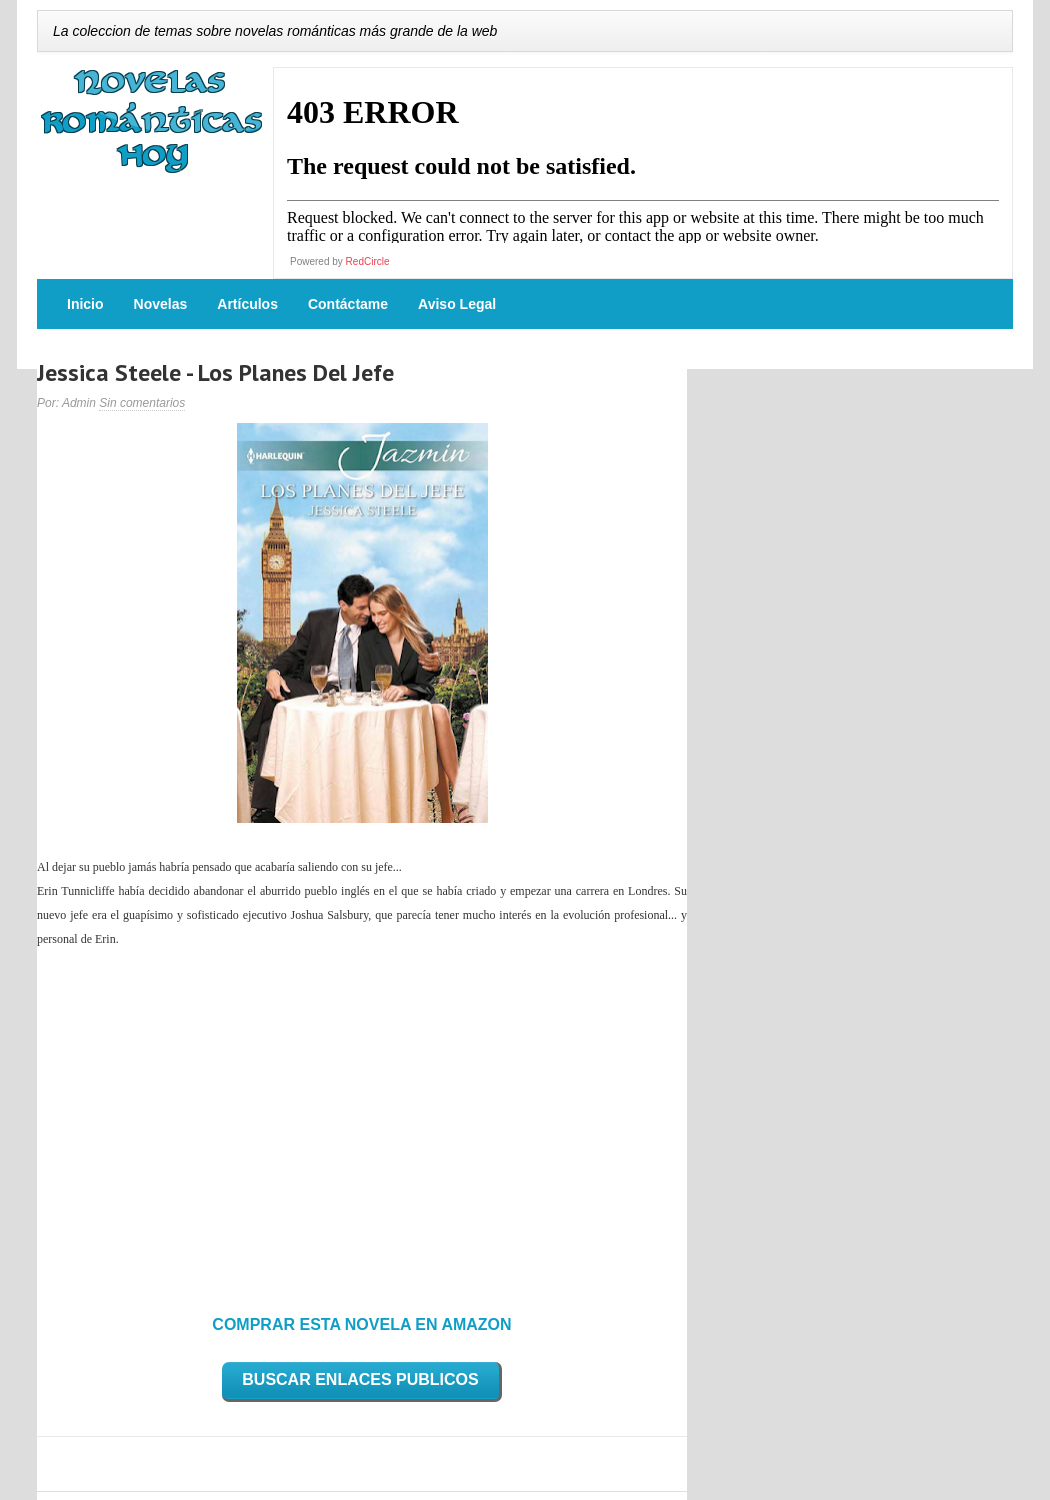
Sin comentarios (142, 403)
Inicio (85, 304)
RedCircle (368, 261)
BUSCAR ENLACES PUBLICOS (360, 1379)
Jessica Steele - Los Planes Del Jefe (215, 372)
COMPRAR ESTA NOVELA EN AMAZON (361, 1324)
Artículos (247, 304)
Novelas (161, 304)
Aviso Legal (457, 304)
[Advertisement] (362, 1125)
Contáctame (348, 304)
